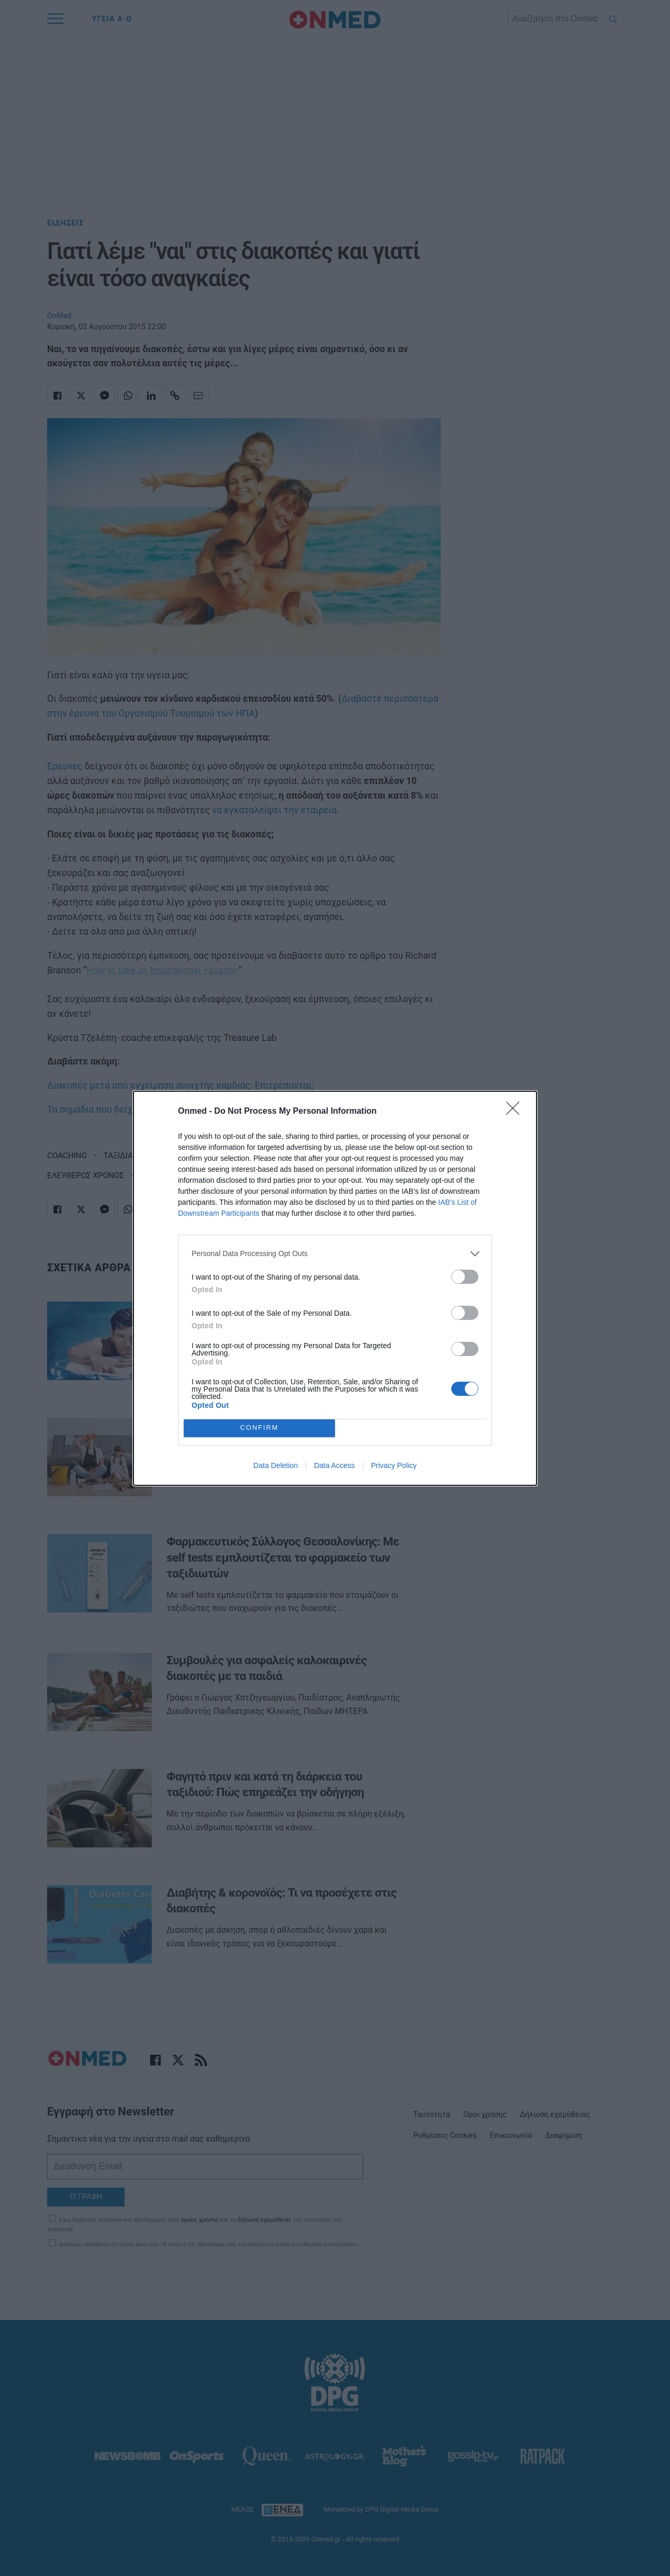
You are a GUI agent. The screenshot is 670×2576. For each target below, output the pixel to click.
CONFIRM (259, 1428)
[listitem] (335, 1253)
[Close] (516, 1112)
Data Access (334, 1465)
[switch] (464, 1277)
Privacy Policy (394, 1465)
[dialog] (335, 1288)
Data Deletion (275, 1465)
